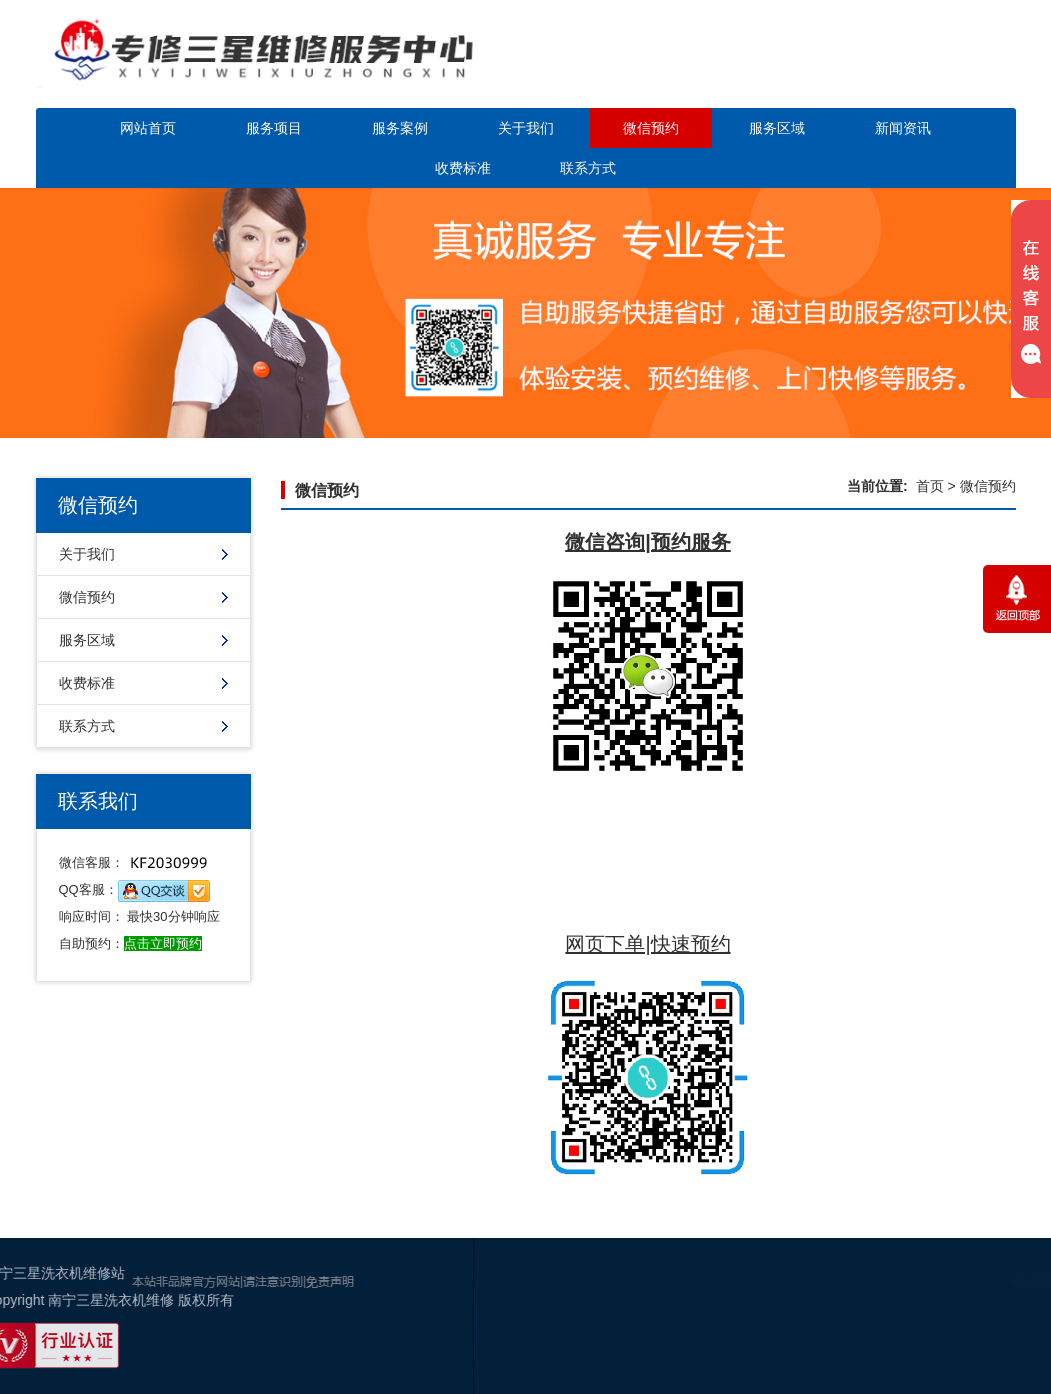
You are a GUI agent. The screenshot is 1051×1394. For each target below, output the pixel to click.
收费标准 (463, 168)
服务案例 (400, 128)
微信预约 (651, 128)
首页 (930, 486)
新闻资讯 (903, 128)
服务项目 (274, 128)
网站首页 (148, 128)
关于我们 (526, 128)
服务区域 (777, 128)
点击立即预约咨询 (900, 67)
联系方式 (588, 168)
